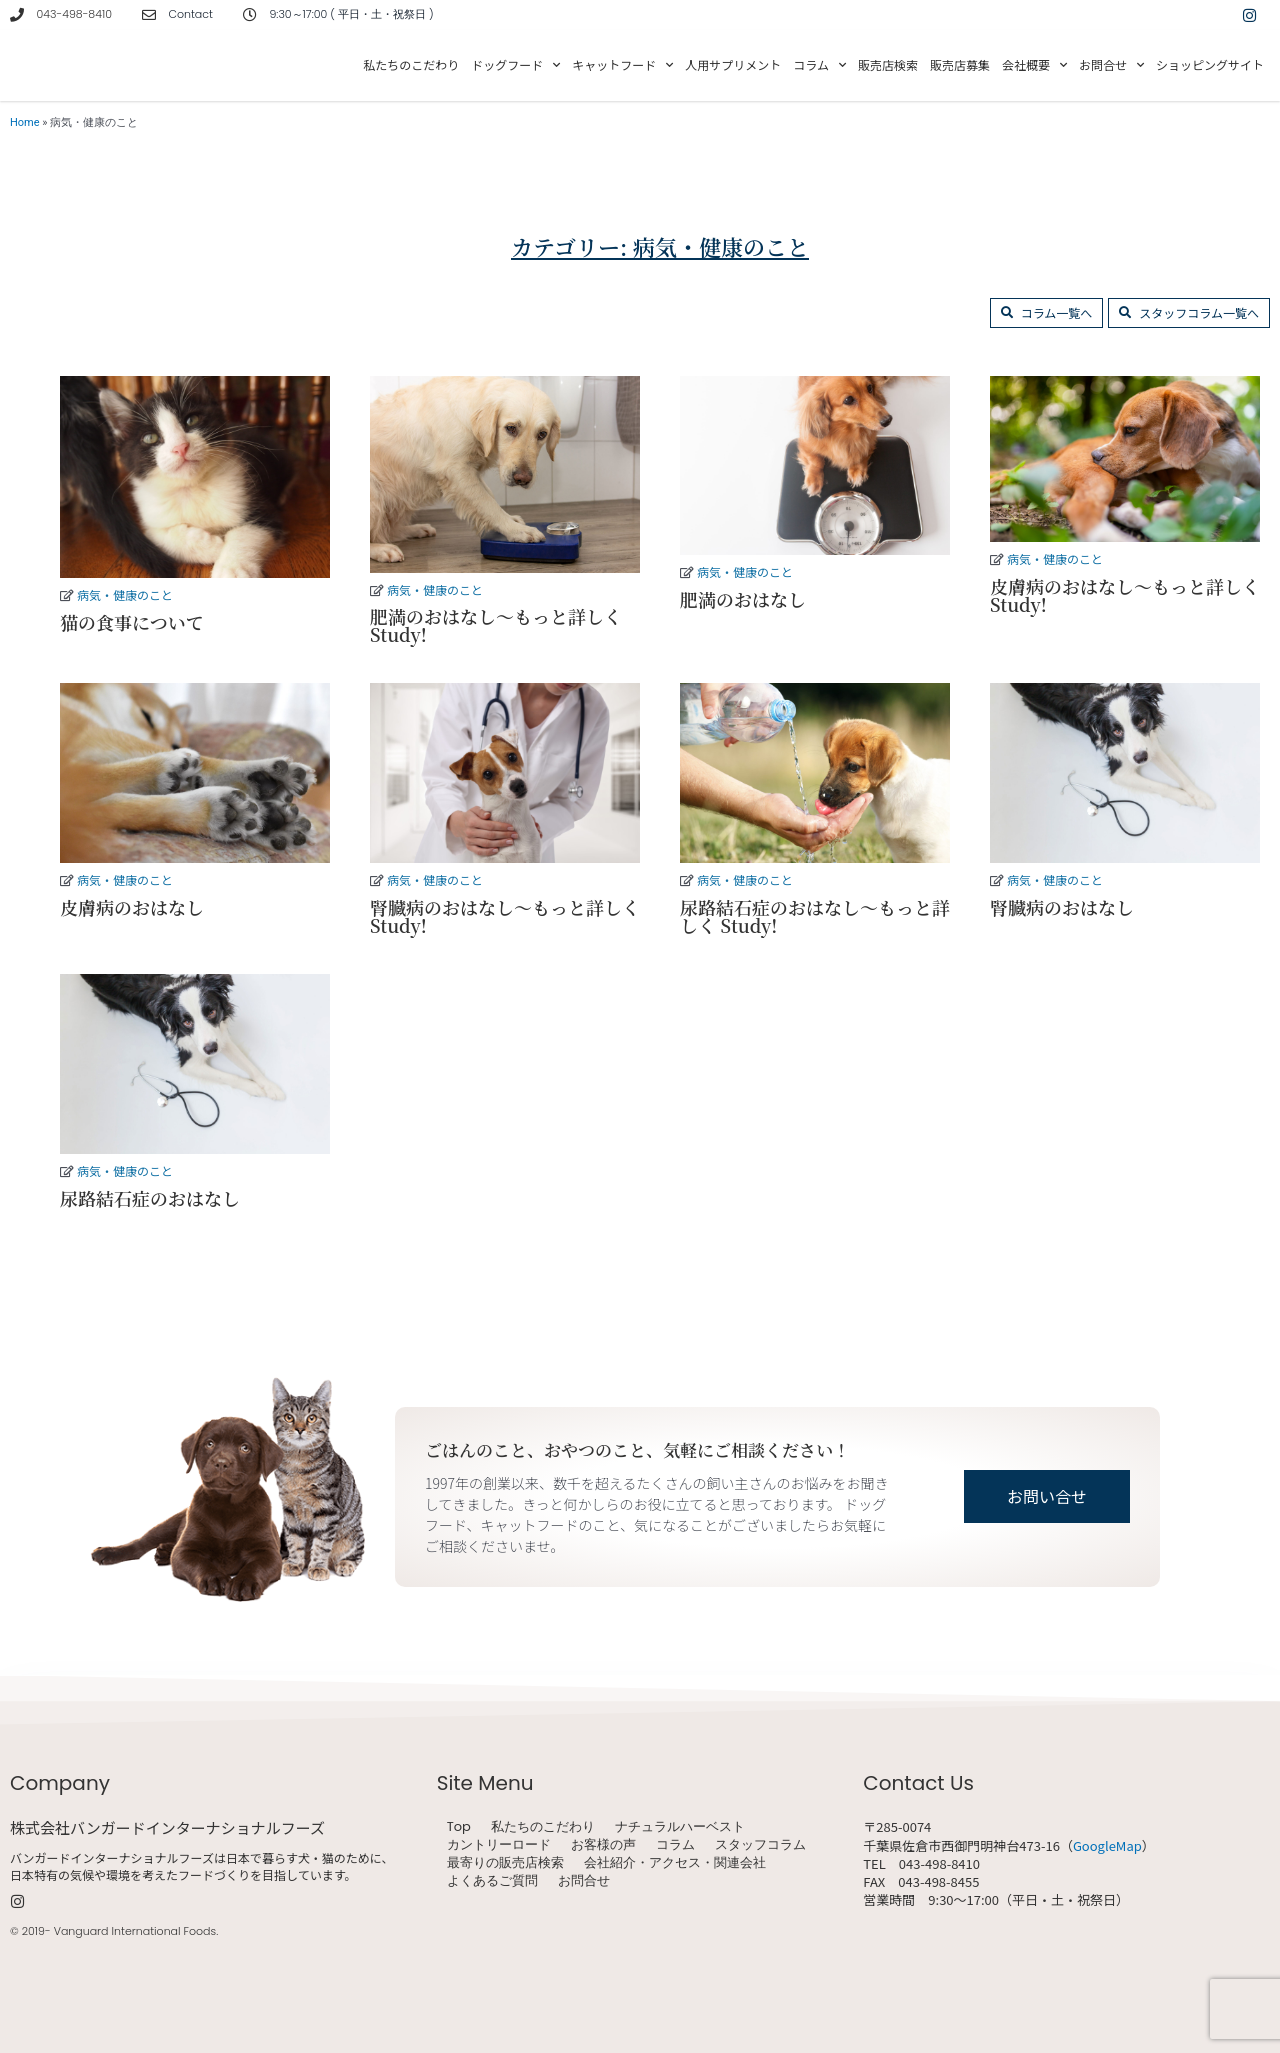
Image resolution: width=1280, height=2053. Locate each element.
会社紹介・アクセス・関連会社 (675, 1863)
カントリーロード (499, 1845)
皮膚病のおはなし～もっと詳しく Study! (1125, 595)
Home (25, 122)
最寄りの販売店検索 (505, 1863)
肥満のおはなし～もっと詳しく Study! (496, 625)
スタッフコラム (760, 1845)
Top (459, 1827)
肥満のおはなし (743, 599)
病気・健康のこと (125, 594)
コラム (819, 65)
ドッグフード (515, 65)
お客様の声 (603, 1845)
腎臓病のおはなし (1062, 907)
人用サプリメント (733, 64)
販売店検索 (888, 64)
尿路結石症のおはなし (150, 1198)
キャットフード (622, 65)
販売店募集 (960, 64)
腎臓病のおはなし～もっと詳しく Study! (505, 916)
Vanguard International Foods (135, 1931)
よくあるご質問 (492, 1881)
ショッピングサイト (1210, 64)
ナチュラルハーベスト (680, 1827)
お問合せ (1111, 65)
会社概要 (1034, 65)
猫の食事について (132, 622)
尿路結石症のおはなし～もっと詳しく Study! (815, 916)
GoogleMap (1107, 1845)
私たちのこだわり (411, 64)
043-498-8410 (74, 14)
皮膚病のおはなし (132, 907)
